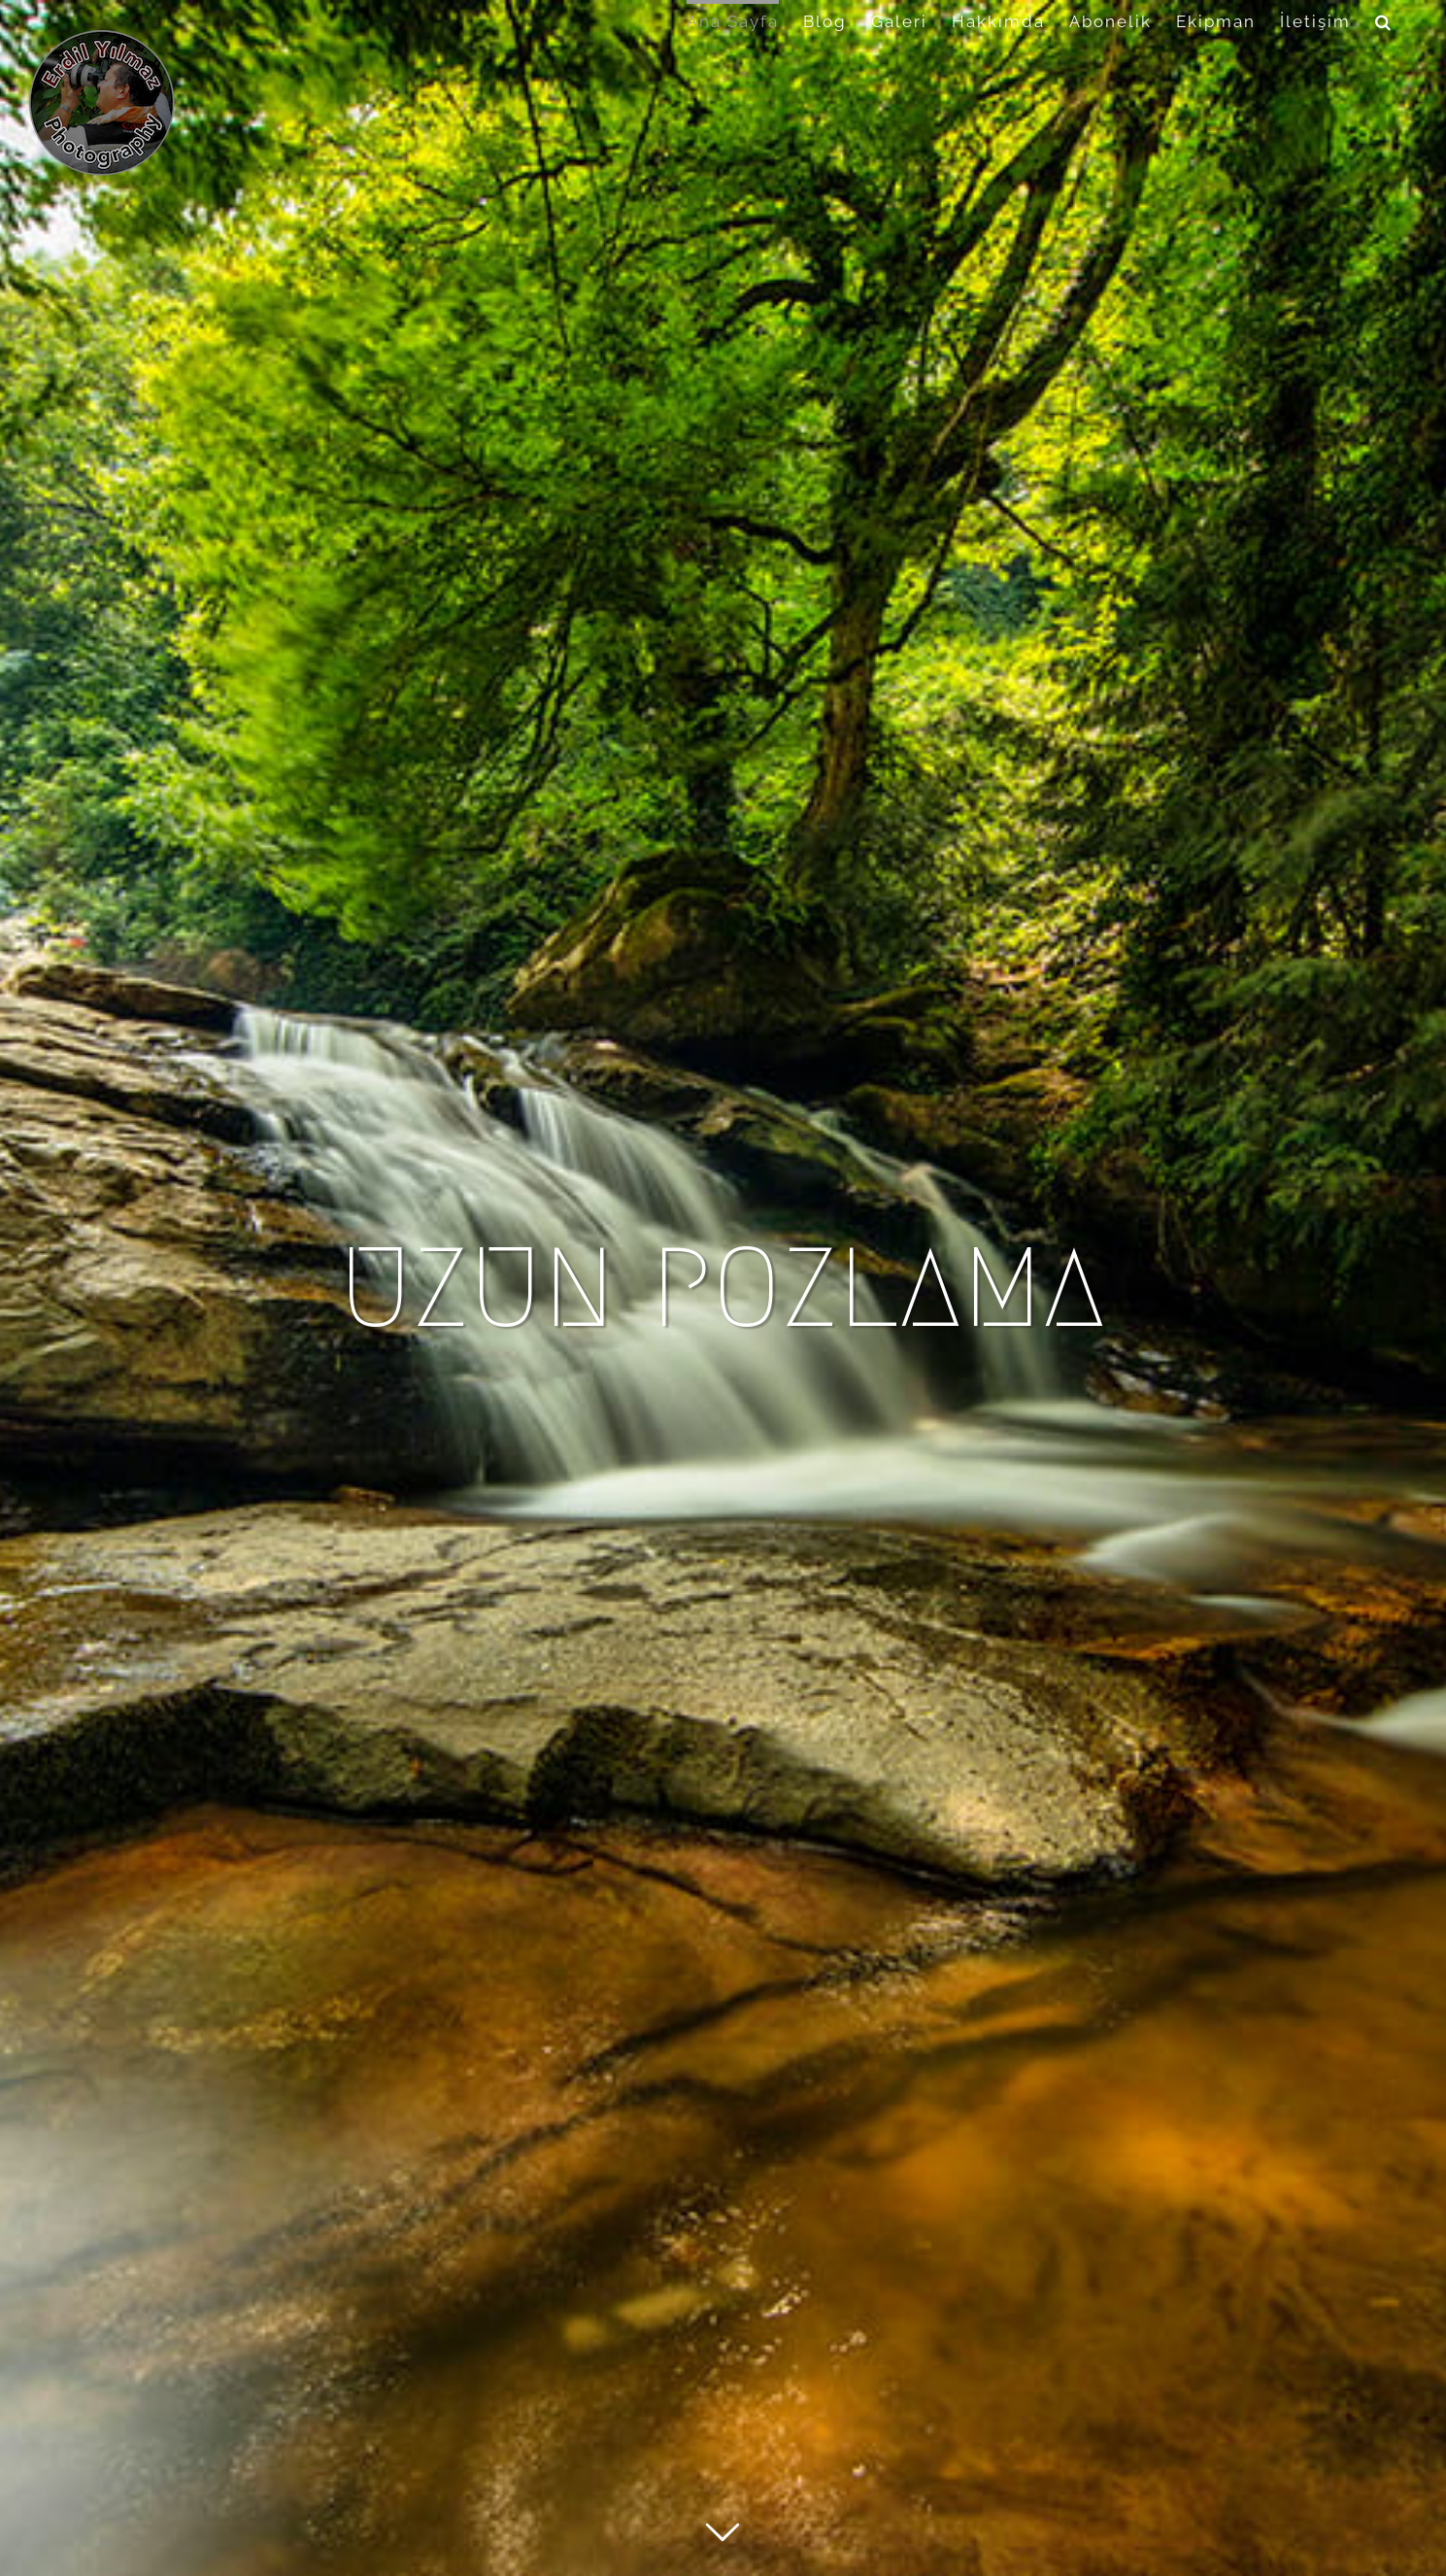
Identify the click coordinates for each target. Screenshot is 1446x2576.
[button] (1384, 19)
